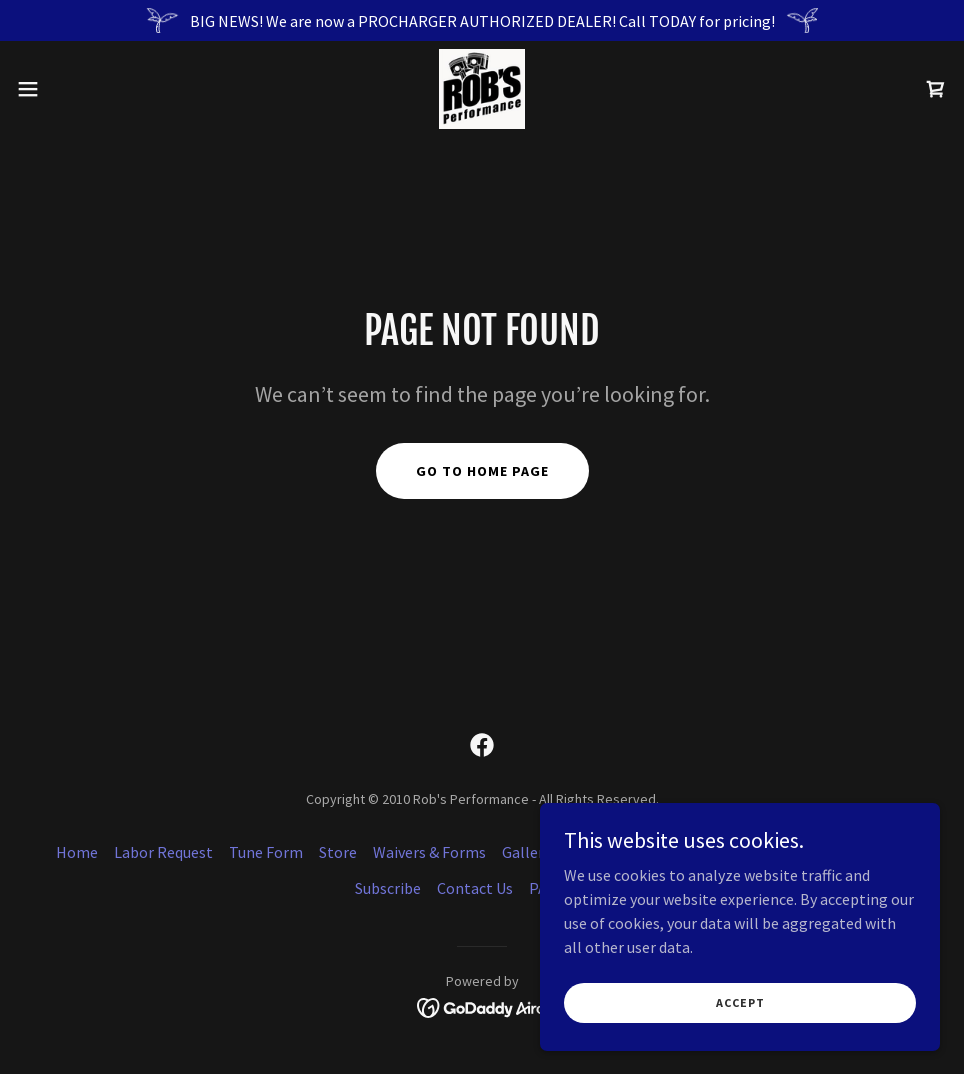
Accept (740, 1002)
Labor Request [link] (163, 852)
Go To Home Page (482, 471)
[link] (482, 89)
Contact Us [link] (475, 888)
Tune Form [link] (266, 852)
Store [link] (338, 852)
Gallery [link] (526, 852)
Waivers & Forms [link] (429, 852)
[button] (79, 89)
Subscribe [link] (388, 888)
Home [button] (77, 852)
